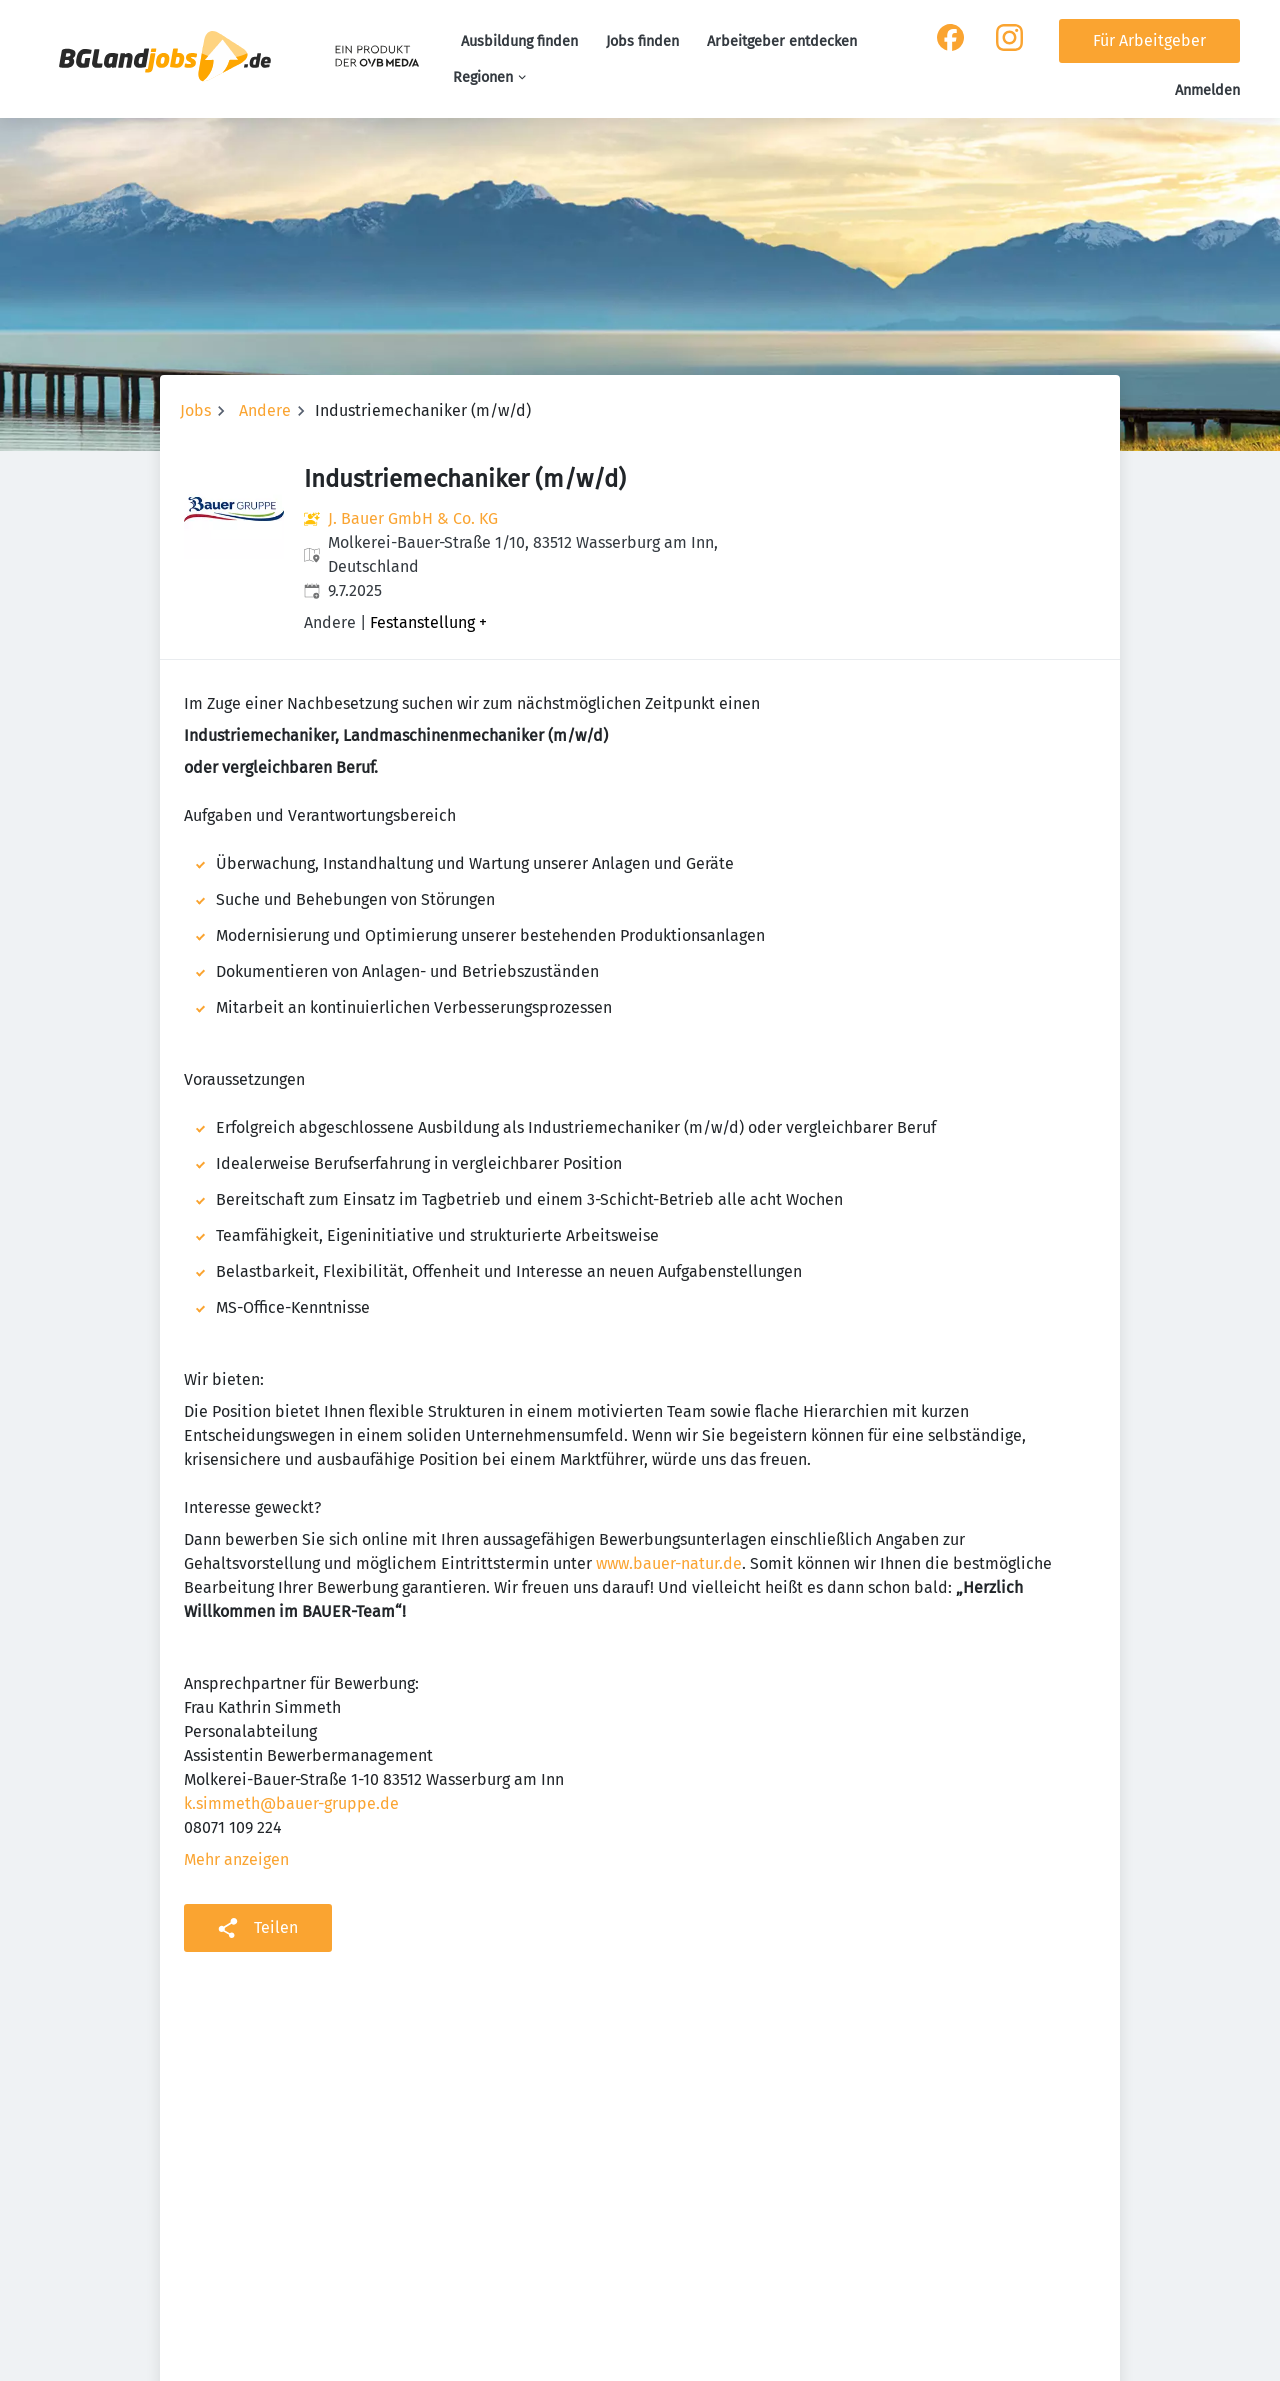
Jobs (195, 410)
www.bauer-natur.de (669, 1563)
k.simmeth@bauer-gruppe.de (291, 1803)
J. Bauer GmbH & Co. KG (413, 518)
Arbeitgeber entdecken (782, 41)
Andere (265, 410)
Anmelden (1207, 90)
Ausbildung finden (519, 41)
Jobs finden (642, 41)
